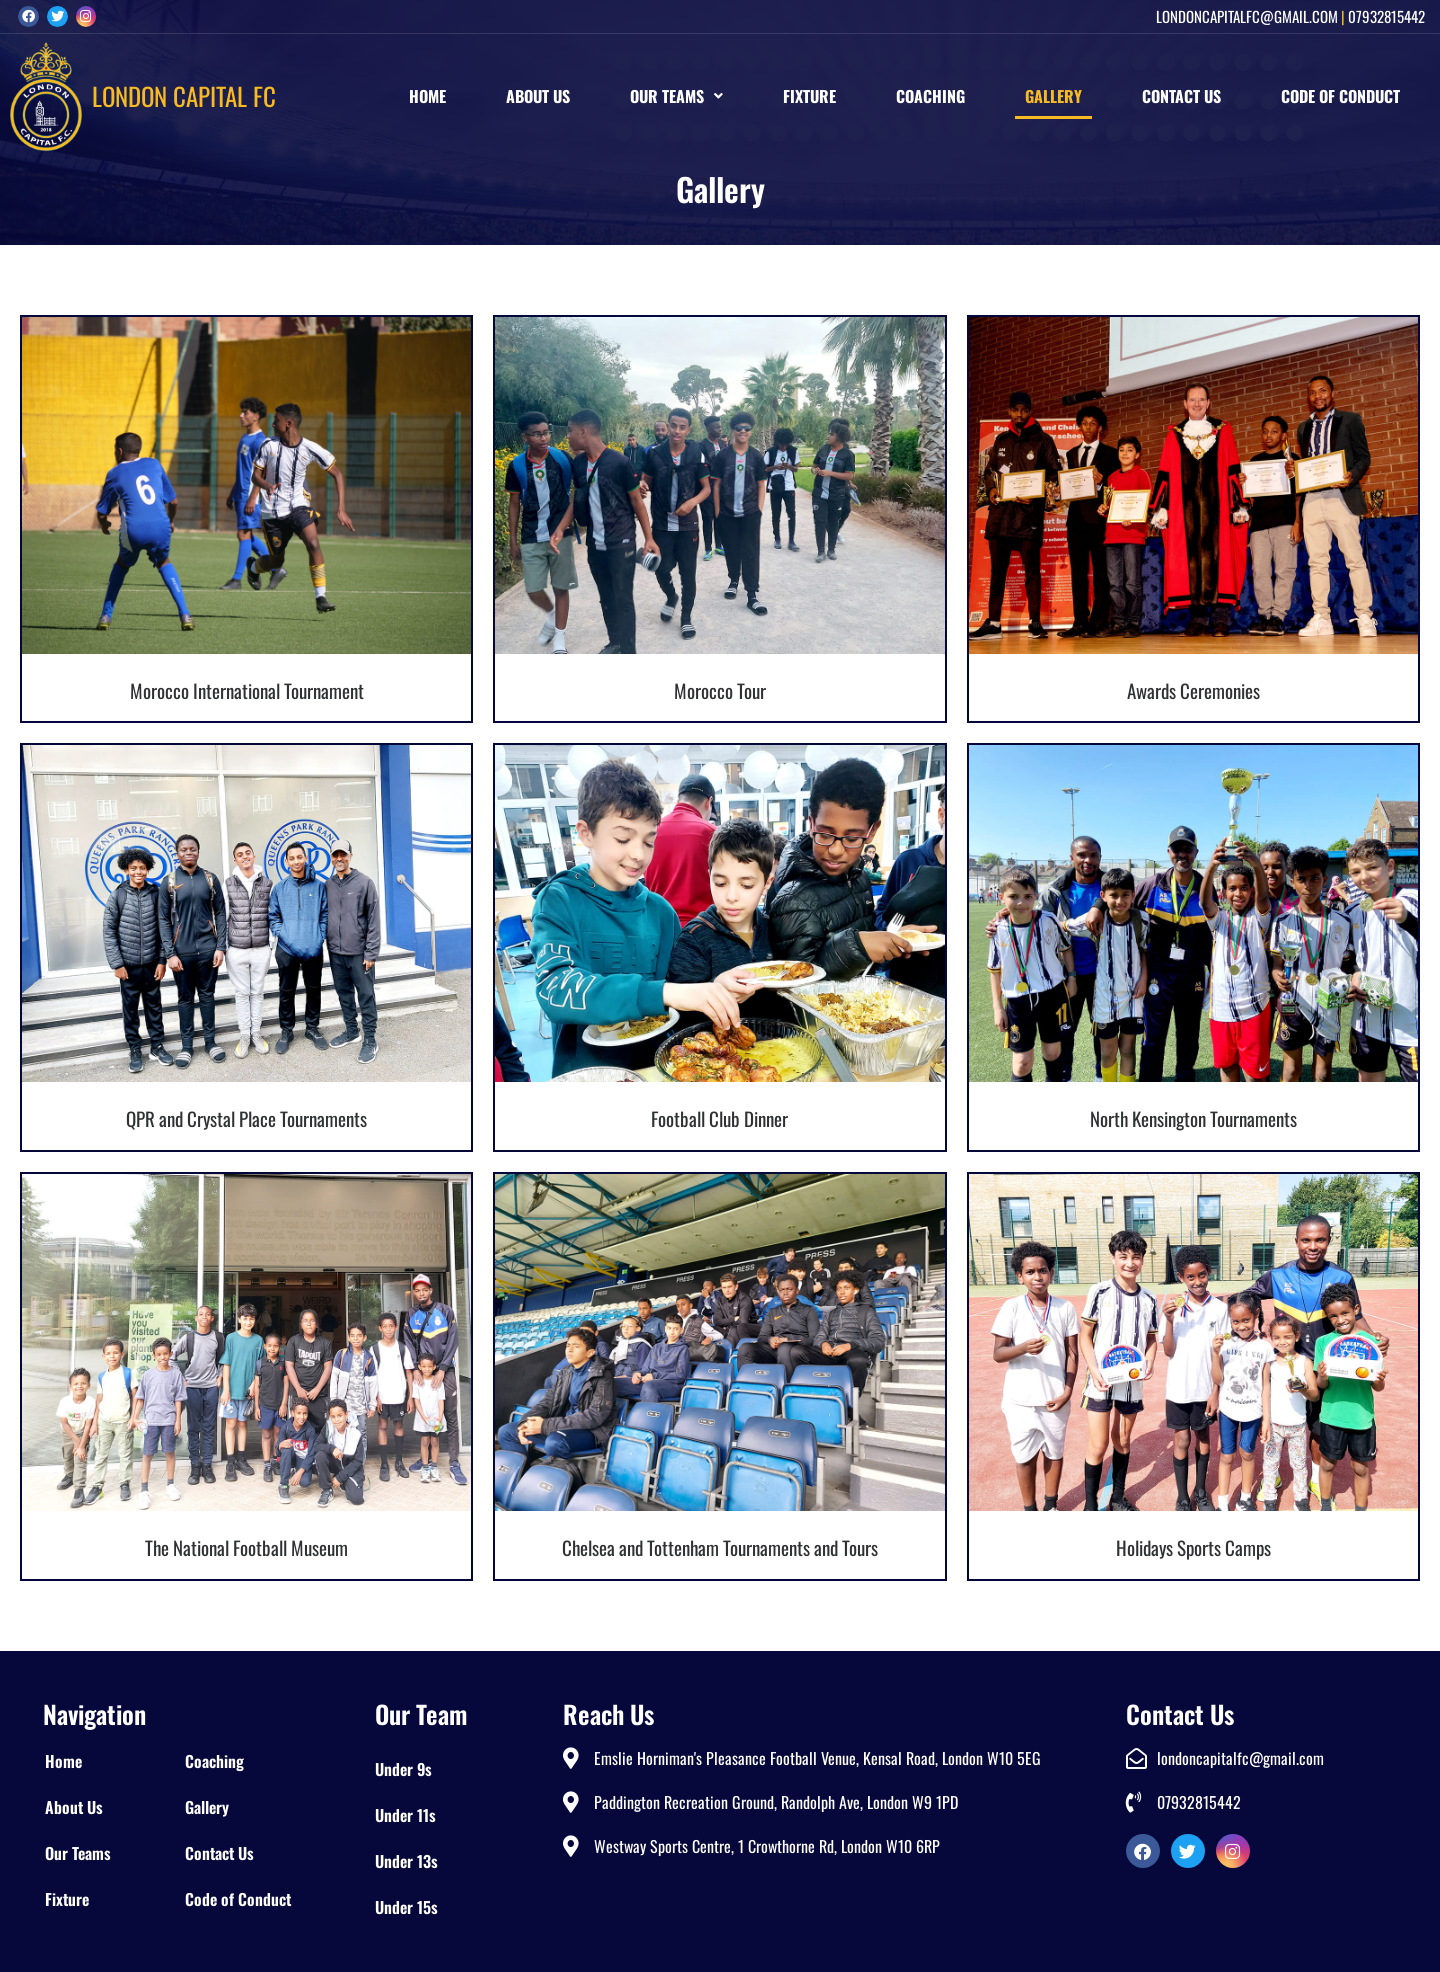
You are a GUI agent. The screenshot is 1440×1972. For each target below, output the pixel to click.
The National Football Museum (246, 1547)
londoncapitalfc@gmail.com (1247, 16)
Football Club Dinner (719, 1118)
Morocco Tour (720, 690)
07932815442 (1386, 16)
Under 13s (406, 1861)
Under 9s (403, 1769)
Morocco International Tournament (247, 690)
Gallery (1053, 96)
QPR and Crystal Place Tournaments (246, 1118)
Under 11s (405, 1815)
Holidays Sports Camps (1193, 1547)
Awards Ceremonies (1193, 690)
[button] (676, 96)
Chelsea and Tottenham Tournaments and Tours (720, 1547)
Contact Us (1181, 96)
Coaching (930, 96)
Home (427, 96)
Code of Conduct (1340, 96)
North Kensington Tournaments (1193, 1118)
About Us (538, 96)
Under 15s (406, 1907)
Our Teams (676, 96)
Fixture (809, 96)
